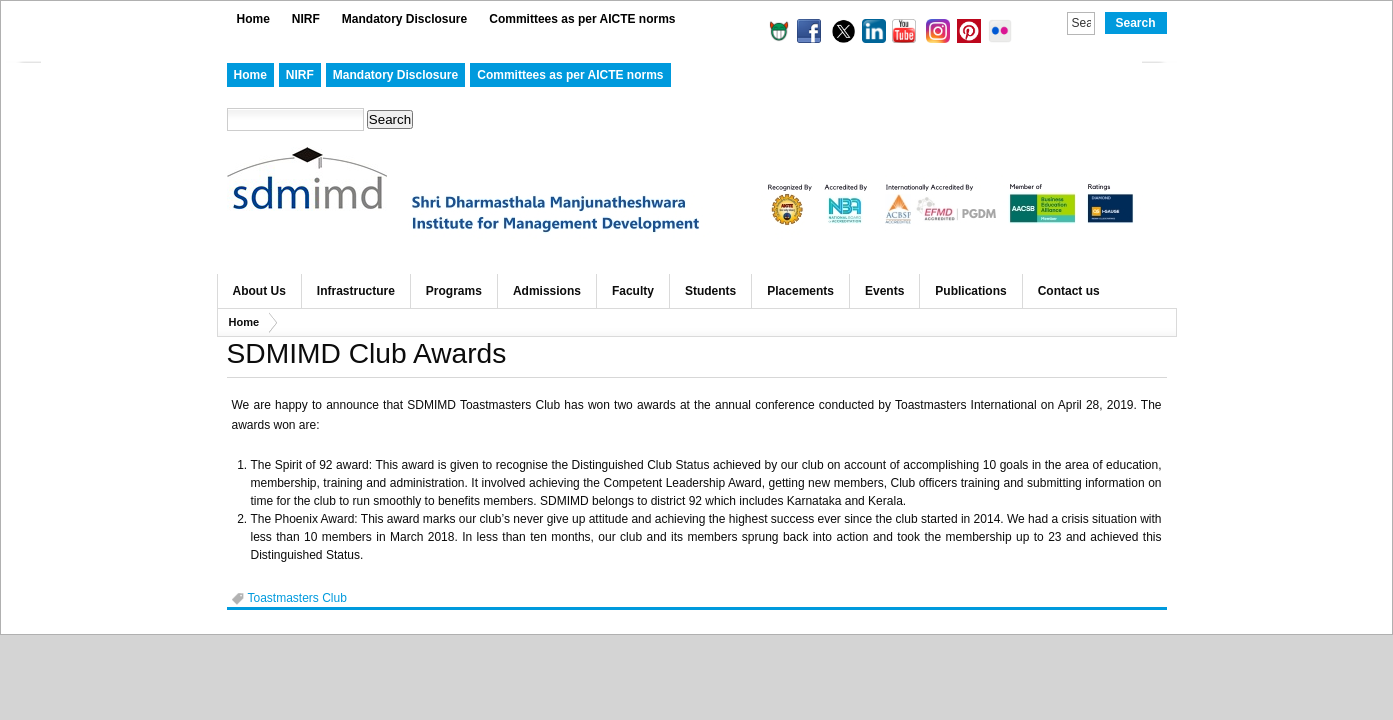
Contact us (1069, 291)
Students (710, 291)
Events (884, 291)
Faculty (633, 291)
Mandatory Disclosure (404, 19)
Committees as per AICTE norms (582, 19)
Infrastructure (356, 291)
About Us (259, 291)
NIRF (306, 19)
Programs (454, 291)
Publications (970, 291)
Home (253, 19)
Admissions (547, 291)
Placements (800, 291)
